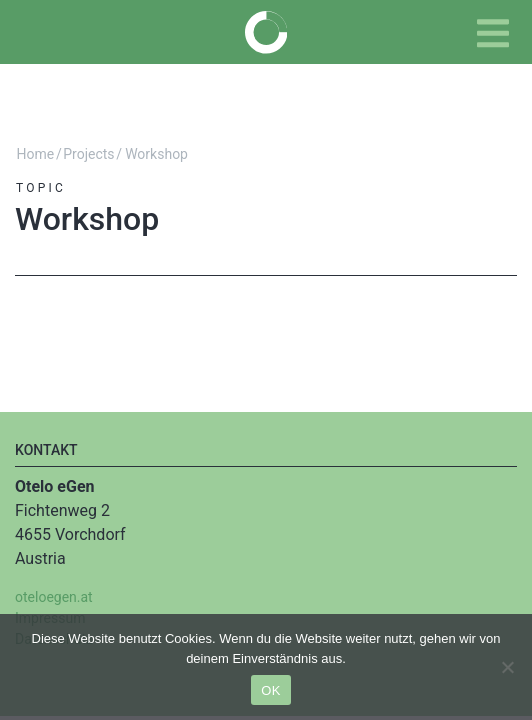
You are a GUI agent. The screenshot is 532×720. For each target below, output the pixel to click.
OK (270, 690)
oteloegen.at (54, 597)
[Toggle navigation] (493, 33)
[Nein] (507, 667)
